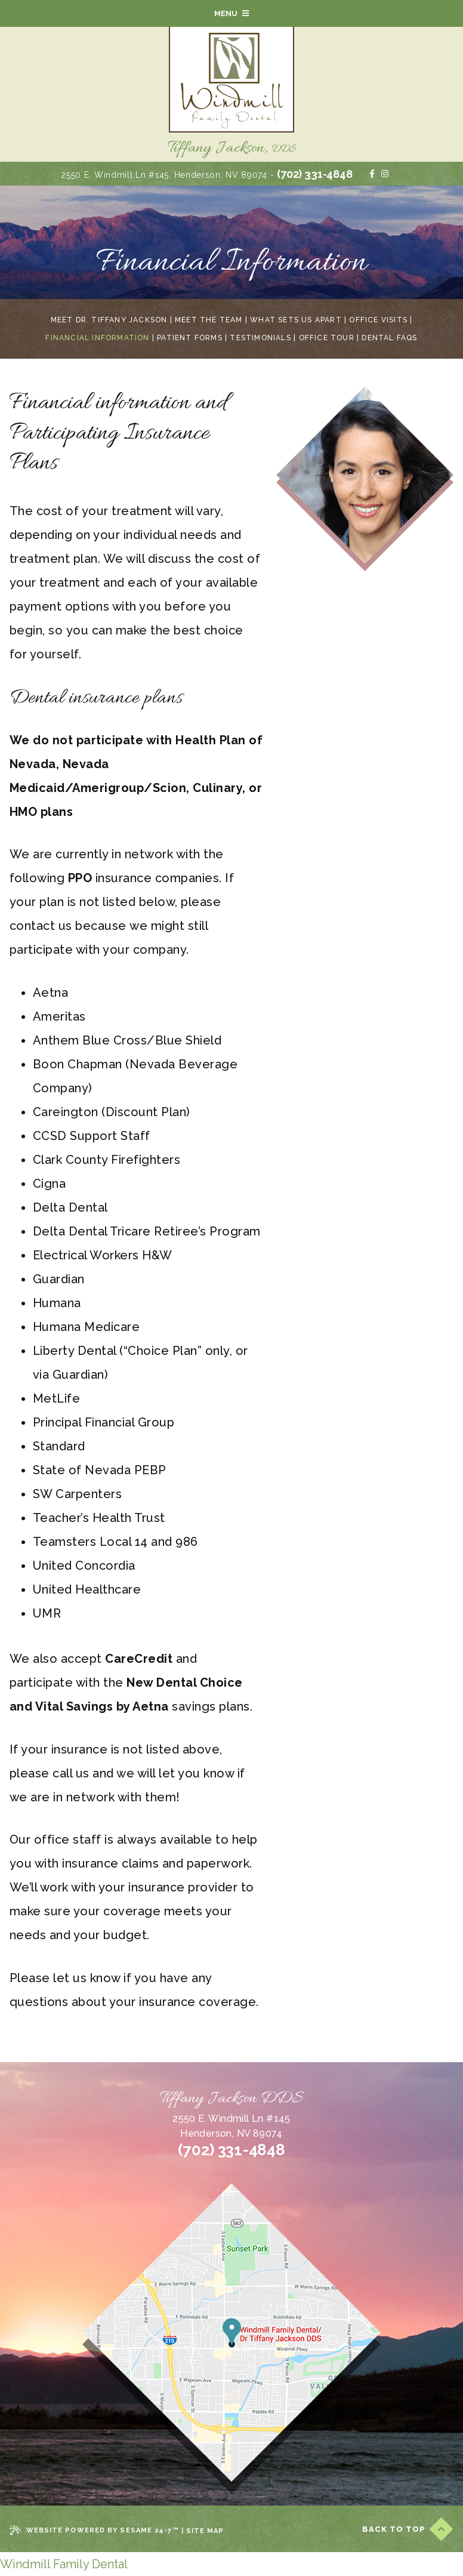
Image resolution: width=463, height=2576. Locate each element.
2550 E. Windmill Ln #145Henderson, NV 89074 (231, 2126)
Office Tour (326, 338)
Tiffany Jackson (231, 2099)
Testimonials (260, 338)
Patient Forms (190, 338)
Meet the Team (209, 320)
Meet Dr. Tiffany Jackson (109, 320)
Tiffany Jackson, (232, 148)
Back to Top (408, 2529)
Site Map (205, 2531)
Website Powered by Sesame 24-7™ (94, 2531)
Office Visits (378, 320)
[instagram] (384, 173)
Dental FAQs (389, 338)
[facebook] (372, 173)
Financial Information (97, 338)
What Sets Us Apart (296, 320)
